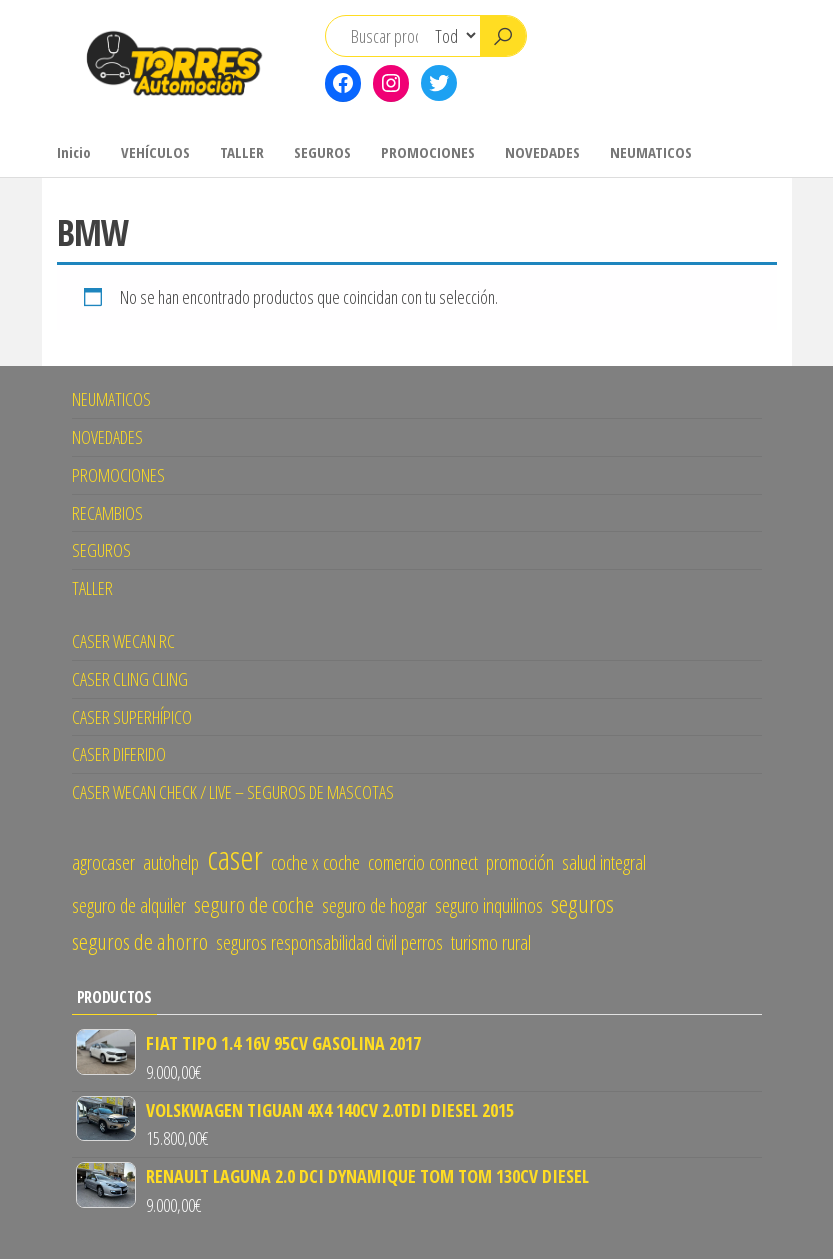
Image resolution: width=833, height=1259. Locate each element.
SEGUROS (322, 152)
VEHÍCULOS (155, 152)
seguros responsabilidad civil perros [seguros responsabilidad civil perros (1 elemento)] (329, 942)
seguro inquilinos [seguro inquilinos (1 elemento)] (489, 905)
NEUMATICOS (651, 152)
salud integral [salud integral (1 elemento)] (604, 862)
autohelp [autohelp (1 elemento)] (171, 862)
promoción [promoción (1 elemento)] (520, 862)
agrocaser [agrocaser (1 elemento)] (103, 862)
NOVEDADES (542, 152)
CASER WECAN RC (123, 641)
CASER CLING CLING (130, 679)
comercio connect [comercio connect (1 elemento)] (423, 862)
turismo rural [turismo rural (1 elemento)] (491, 942)
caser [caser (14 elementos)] (235, 857)
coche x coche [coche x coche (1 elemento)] (315, 862)
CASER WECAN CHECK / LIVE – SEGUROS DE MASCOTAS (233, 792)
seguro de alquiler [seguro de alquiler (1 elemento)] (129, 905)
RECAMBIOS (107, 513)
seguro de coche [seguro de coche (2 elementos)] (254, 904)
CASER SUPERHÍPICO (132, 717)
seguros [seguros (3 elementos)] (582, 903)
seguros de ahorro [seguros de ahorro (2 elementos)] (140, 941)
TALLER (242, 152)
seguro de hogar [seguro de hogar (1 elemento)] (374, 905)
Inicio (74, 152)
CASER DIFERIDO (119, 754)
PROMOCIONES (428, 152)
